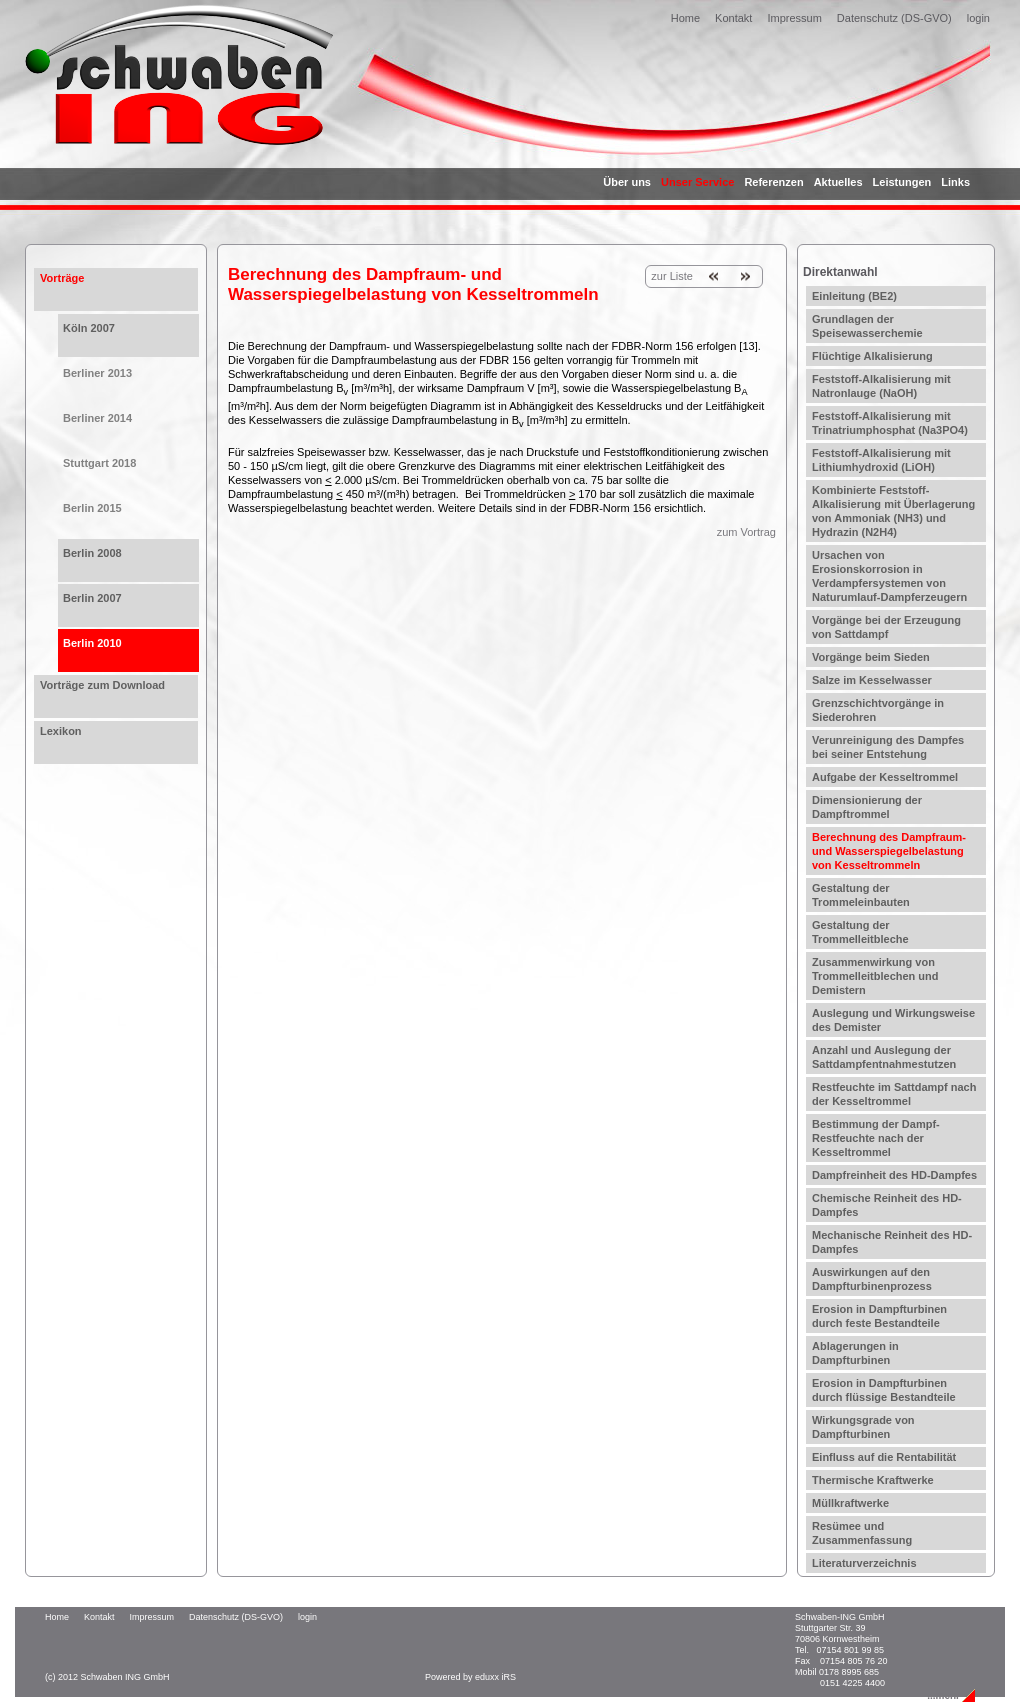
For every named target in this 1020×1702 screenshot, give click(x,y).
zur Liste (672, 276)
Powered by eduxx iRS (470, 1677)
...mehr (943, 1695)
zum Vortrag (746, 532)
